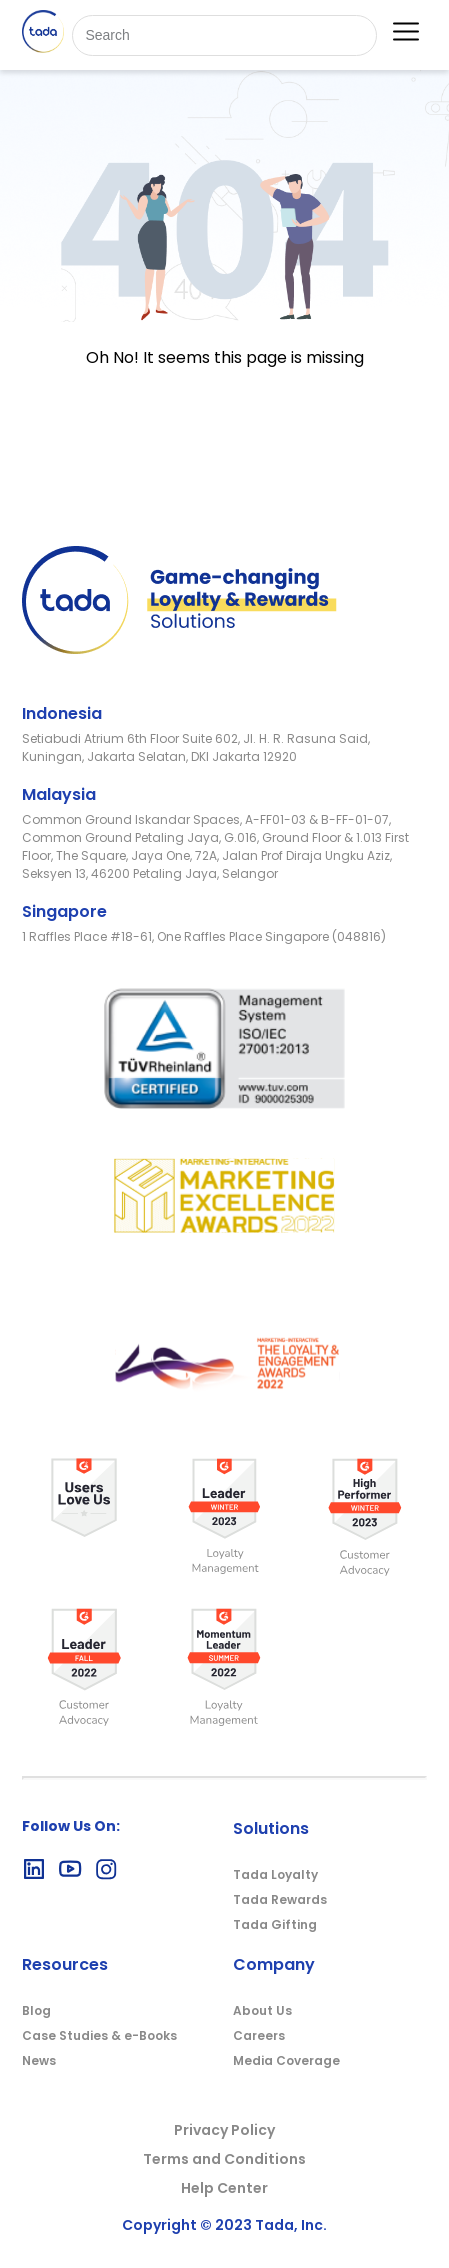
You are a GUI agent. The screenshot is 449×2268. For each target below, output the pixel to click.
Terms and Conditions (224, 2159)
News (39, 2060)
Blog (36, 2010)
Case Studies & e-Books (99, 2035)
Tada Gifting (275, 1924)
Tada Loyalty (275, 1874)
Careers (259, 2035)
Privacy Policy (224, 2130)
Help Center (224, 2188)
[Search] (224, 35)
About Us (262, 2010)
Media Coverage (286, 2060)
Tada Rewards (280, 1899)
